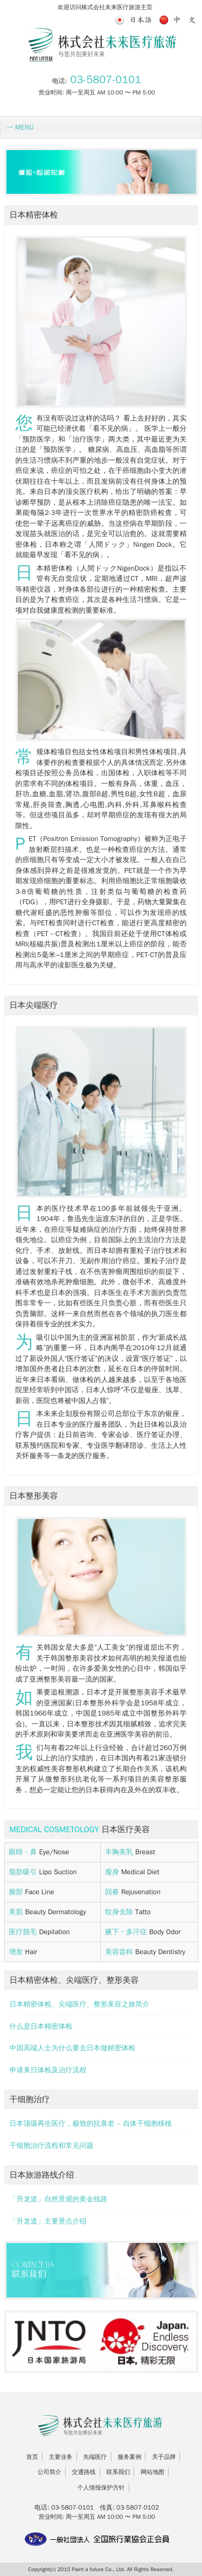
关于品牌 (164, 2456)
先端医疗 (95, 2456)
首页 (32, 2456)
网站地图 (152, 2472)
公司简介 (49, 2472)
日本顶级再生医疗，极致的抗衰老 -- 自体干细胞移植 (91, 2123)
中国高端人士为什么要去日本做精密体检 (73, 2047)
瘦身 (113, 1871)
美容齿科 (120, 1951)
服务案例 (129, 2456)
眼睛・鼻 (24, 1851)
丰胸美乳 (120, 1851)
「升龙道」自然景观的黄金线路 (59, 2199)
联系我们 (118, 2472)
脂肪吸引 (24, 1871)
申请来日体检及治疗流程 (48, 2070)
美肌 (17, 1911)
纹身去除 (120, 1911)
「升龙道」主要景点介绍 (48, 2221)
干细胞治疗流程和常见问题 (52, 2145)
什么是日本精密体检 (41, 2026)
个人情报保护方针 (101, 2487)
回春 (113, 1891)
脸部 (17, 1891)
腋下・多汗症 (127, 1931)
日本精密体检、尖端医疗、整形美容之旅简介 (80, 2004)
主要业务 (61, 2456)
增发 (17, 1951)
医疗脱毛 (24, 1931)
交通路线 (84, 2472)
